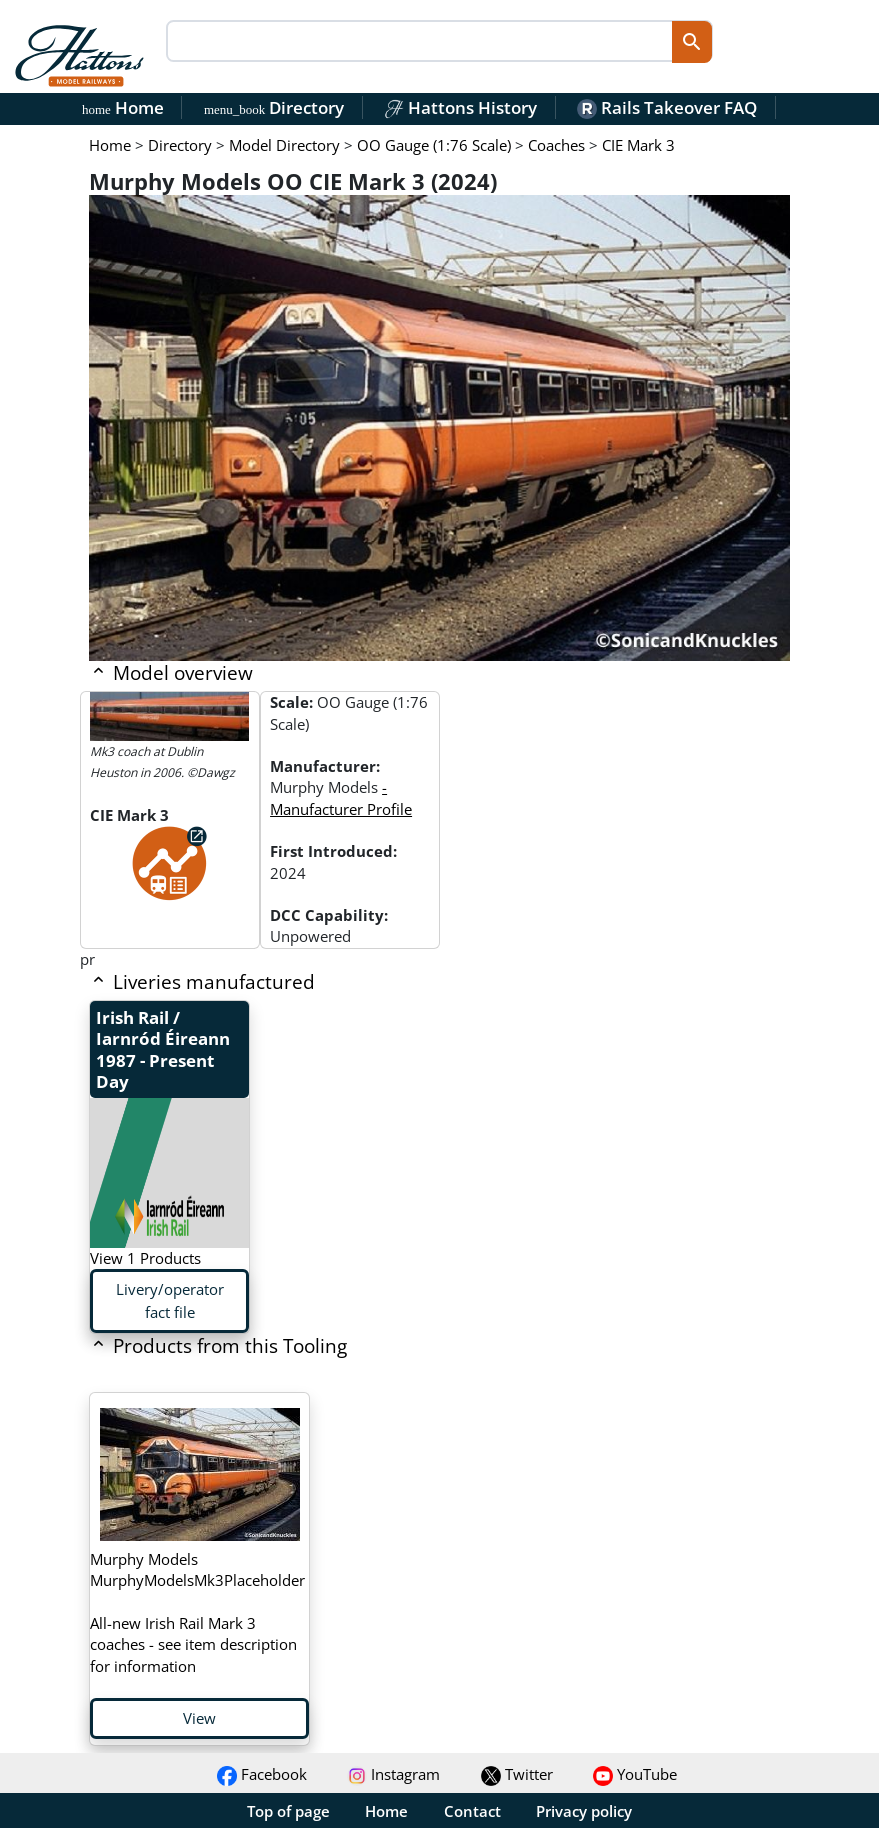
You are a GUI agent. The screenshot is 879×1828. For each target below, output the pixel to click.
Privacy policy (584, 1811)
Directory (274, 107)
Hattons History (460, 107)
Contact (472, 1811)
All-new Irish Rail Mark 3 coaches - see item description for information (197, 1612)
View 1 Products (145, 1258)
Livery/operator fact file (170, 1300)
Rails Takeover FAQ (667, 107)
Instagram (393, 1774)
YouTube (635, 1774)
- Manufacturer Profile (341, 797)
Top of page (288, 1811)
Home (123, 107)
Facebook (262, 1774)
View (199, 1718)
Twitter (517, 1774)
